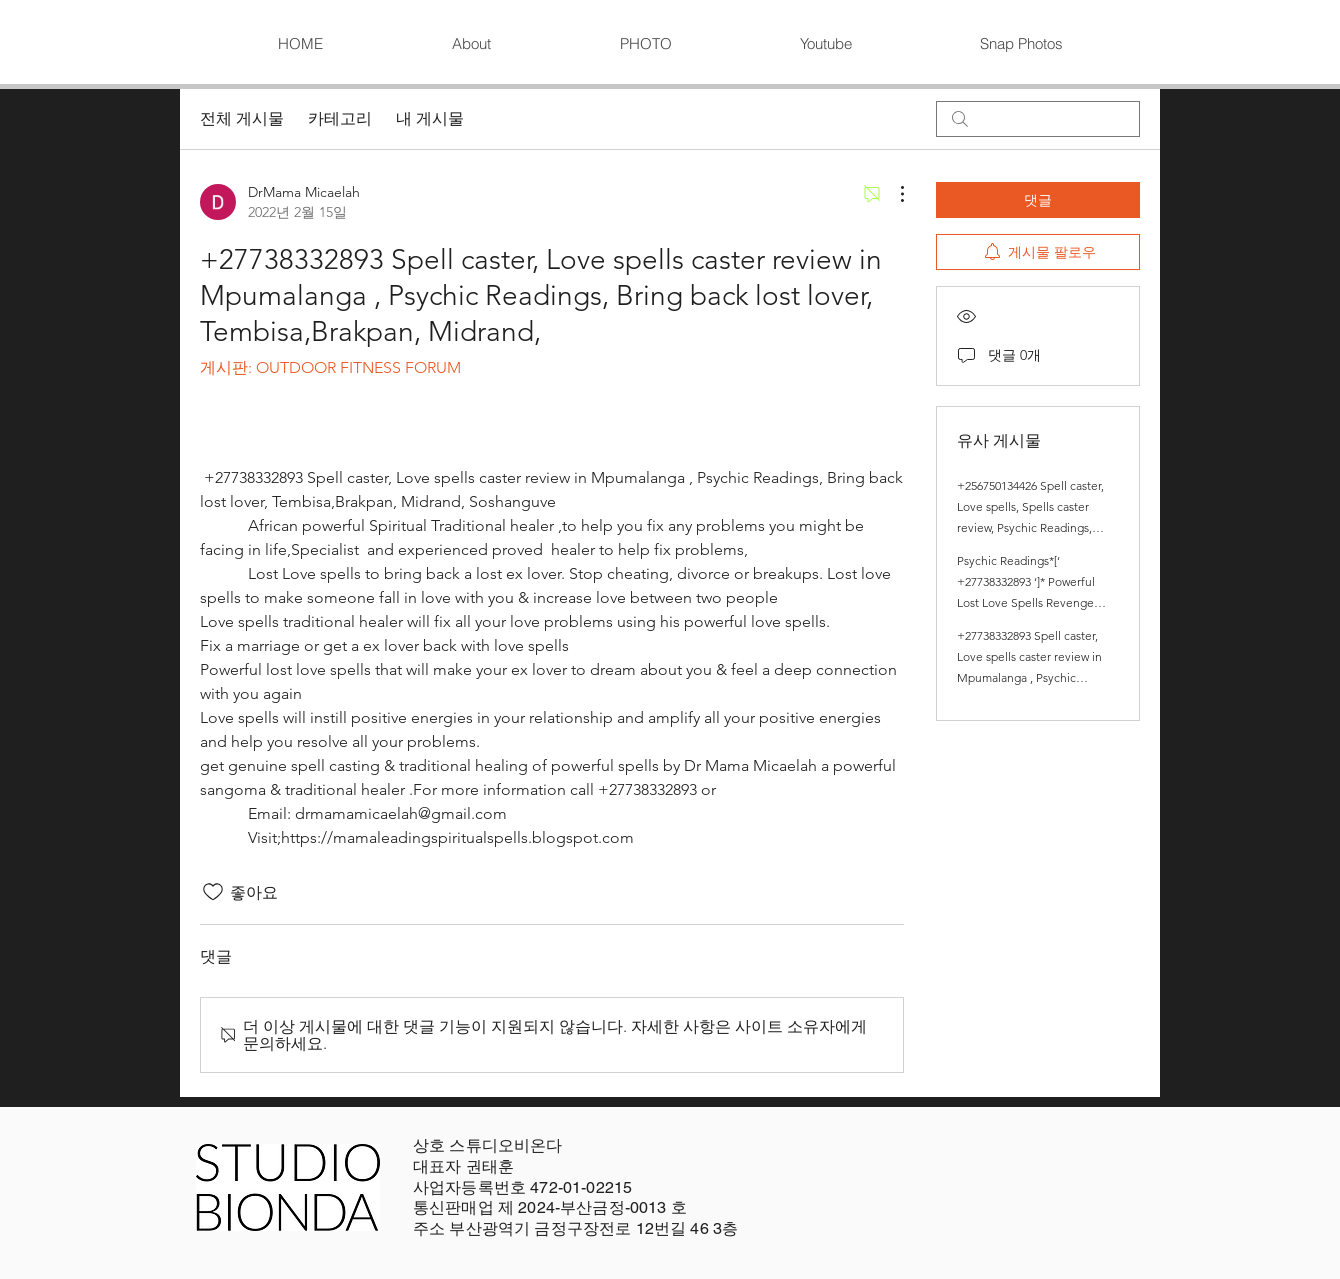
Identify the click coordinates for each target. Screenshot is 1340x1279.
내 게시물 (430, 118)
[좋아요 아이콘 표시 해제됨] (213, 892)
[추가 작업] (892, 194)
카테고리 (340, 118)
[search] (1038, 119)
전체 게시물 (242, 118)
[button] (645, 44)
